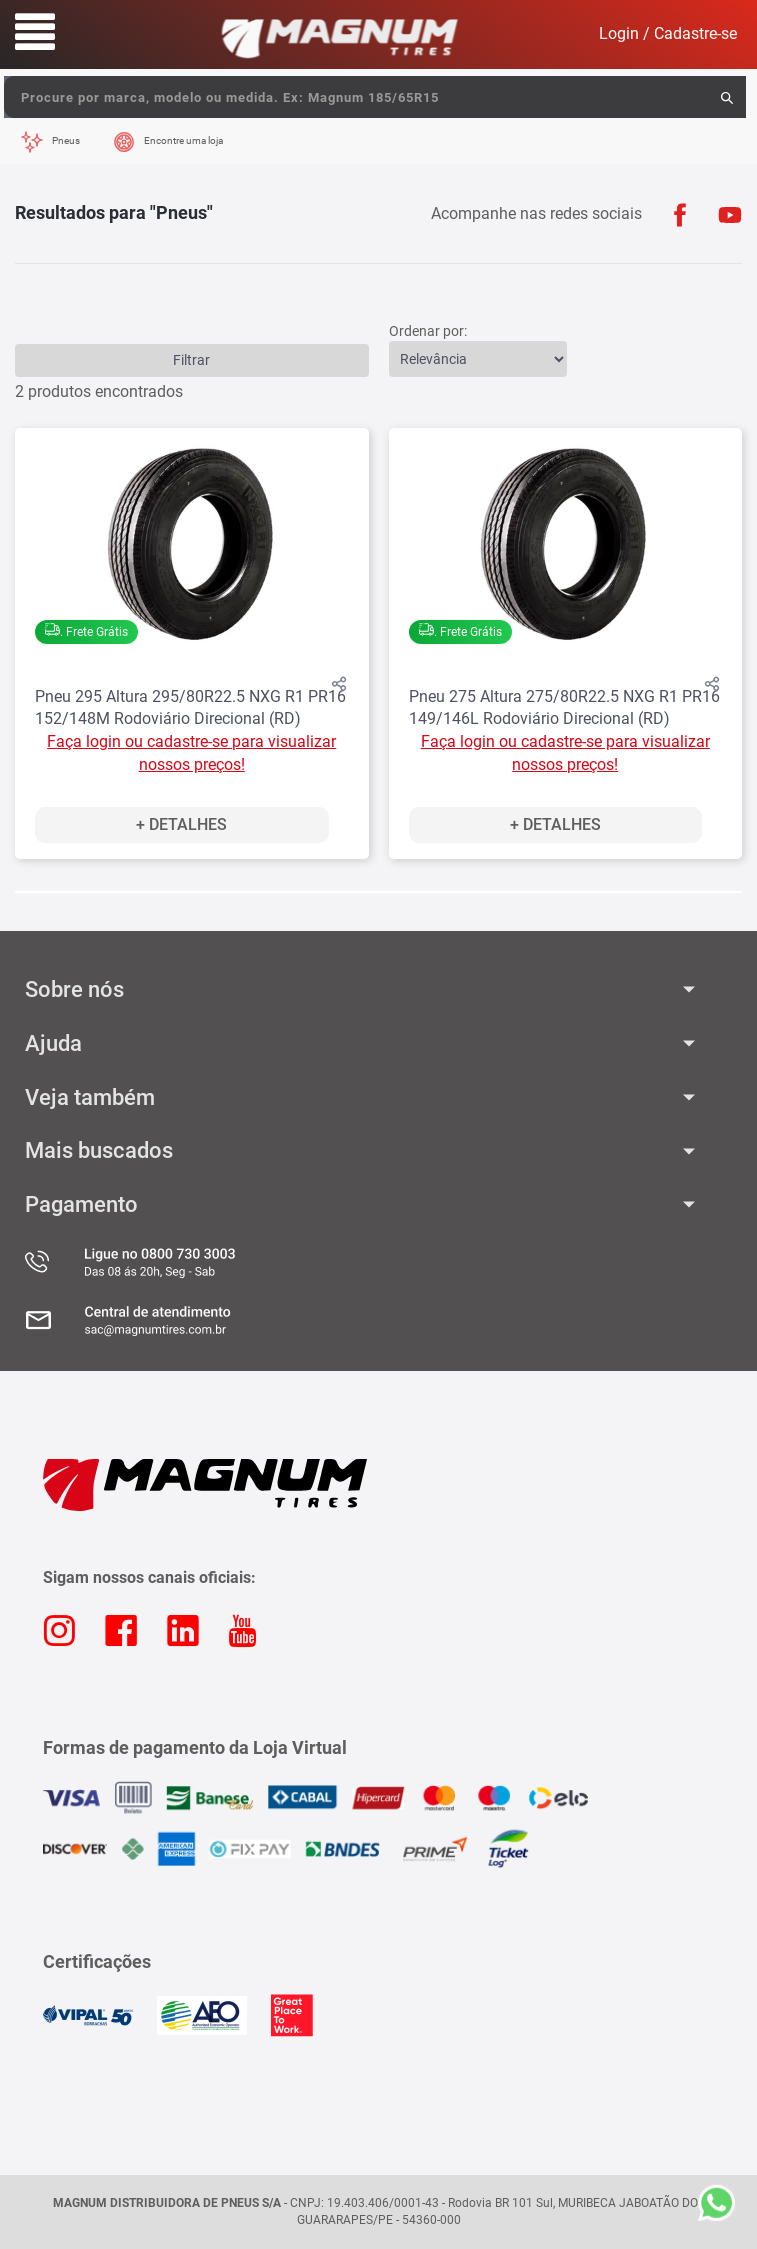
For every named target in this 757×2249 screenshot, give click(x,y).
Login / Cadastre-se (668, 33)
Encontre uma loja (183, 140)
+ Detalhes (181, 824)
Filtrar (191, 360)
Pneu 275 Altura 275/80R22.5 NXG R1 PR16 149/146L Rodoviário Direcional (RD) (564, 708)
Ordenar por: (428, 331)
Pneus (66, 140)
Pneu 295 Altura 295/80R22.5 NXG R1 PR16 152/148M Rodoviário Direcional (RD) (190, 708)
